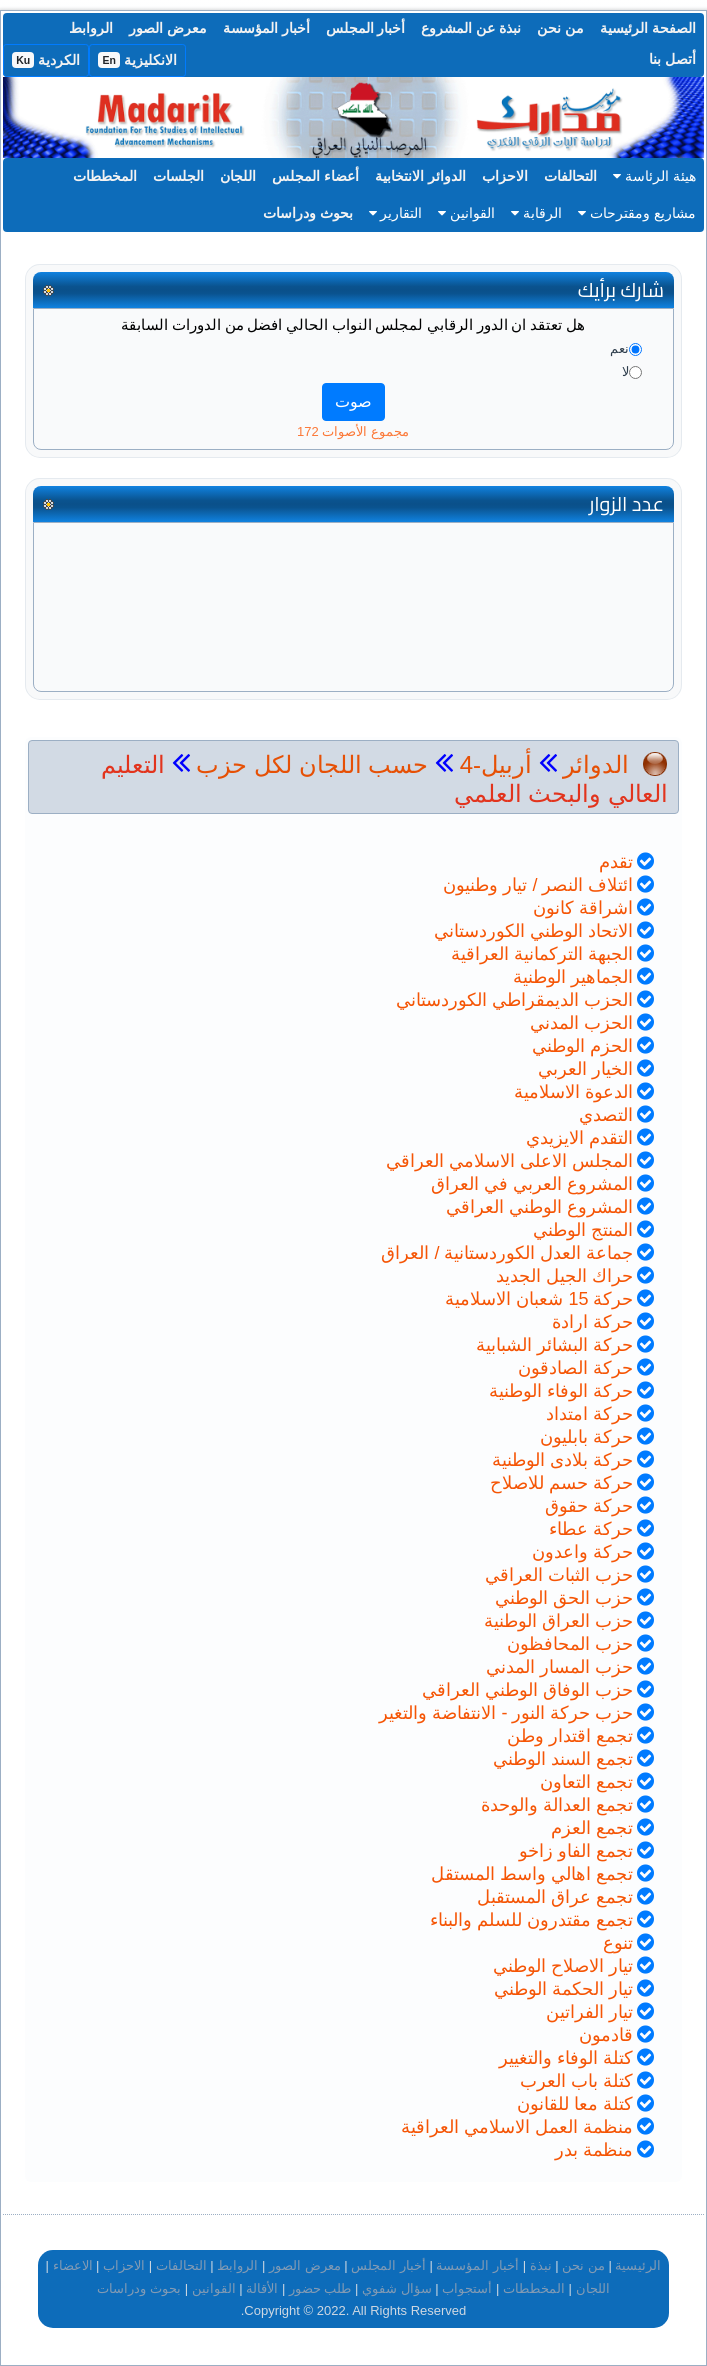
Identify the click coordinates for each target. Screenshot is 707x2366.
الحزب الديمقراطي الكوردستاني (514, 1000)
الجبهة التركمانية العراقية (542, 954)
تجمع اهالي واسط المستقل (532, 1874)
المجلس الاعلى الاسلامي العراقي (509, 1161)
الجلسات (178, 176)
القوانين (466, 213)
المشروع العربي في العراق (532, 1184)
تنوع (618, 1943)
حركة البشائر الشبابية (554, 1345)
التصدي (606, 1115)
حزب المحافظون (570, 1644)
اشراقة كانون (583, 908)
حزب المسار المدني (559, 1667)
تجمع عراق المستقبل (555, 1897)
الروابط (91, 28)
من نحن (560, 28)
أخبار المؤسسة (266, 28)
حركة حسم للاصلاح (561, 1483)
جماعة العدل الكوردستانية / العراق (507, 1253)
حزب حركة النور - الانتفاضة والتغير (506, 1713)
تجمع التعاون (586, 1782)
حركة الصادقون (575, 1368)
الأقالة (262, 2288)
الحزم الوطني (582, 1046)
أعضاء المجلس (315, 176)
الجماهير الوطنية (573, 977)
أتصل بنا (672, 59)
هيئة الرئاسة (654, 176)
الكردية (46, 60)
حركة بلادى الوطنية (562, 1460)
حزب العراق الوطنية (558, 1621)
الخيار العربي (585, 1069)
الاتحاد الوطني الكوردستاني (533, 931)
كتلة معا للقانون (575, 2104)
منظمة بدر (594, 2150)
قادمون (606, 2035)
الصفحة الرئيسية (648, 28)
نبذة (541, 2265)
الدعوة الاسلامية (573, 1092)
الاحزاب (505, 176)
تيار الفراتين (589, 2012)
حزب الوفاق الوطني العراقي (527, 1690)
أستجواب (467, 2288)
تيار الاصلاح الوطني (563, 1966)
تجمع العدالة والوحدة (557, 1805)
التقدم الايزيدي (579, 1138)
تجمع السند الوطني (563, 1759)
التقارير (396, 213)
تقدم (616, 862)
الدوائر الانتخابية (420, 176)
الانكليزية (137, 60)
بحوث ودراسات (308, 213)
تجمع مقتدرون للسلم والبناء (531, 1920)
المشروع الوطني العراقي (539, 1207)
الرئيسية (638, 2265)
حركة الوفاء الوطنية (561, 1391)
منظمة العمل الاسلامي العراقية (517, 2127)
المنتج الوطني (583, 1230)
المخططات (105, 176)
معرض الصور (168, 28)
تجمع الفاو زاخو (576, 1851)
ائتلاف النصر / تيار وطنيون (538, 885)
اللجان (238, 176)
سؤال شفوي (397, 2288)
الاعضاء (73, 2265)
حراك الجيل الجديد (564, 1276)
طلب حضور (320, 2288)
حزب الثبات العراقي (559, 1575)
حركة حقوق (589, 1506)
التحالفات (570, 176)
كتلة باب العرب (576, 2081)
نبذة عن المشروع (471, 28)
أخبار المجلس (366, 28)
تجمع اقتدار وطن (570, 1736)
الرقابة (536, 213)
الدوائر (596, 764)
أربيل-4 (492, 764)
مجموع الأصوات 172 (353, 431)
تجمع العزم (592, 1828)
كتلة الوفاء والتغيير (566, 2058)
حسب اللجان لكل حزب (312, 764)
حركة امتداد (589, 1414)
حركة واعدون (582, 1552)
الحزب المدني (581, 1023)
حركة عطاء (591, 1529)
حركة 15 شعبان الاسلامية (539, 1299)
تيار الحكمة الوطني (563, 1989)
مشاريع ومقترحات (637, 213)
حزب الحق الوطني (564, 1598)
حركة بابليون (586, 1437)
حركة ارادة (592, 1322)
